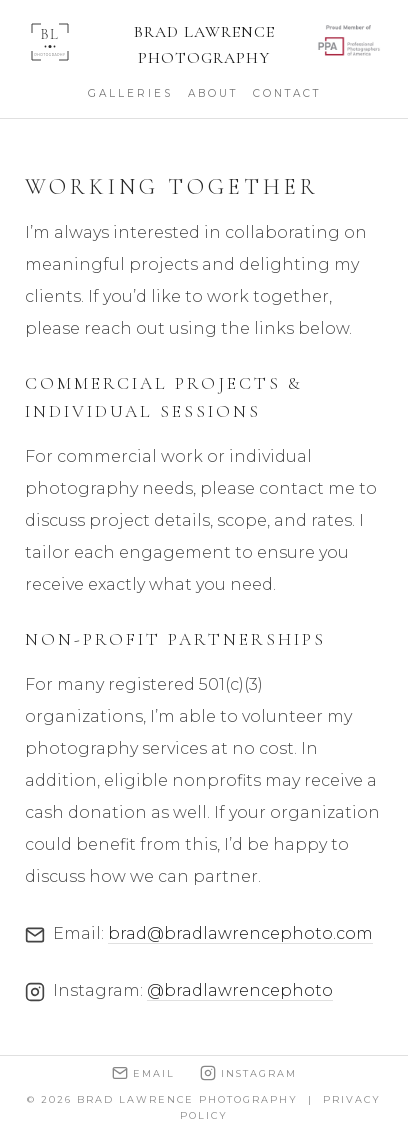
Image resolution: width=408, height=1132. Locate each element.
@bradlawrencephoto (240, 990)
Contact (287, 93)
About (213, 93)
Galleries (130, 93)
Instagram (248, 1073)
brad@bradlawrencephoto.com (240, 933)
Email (143, 1073)
